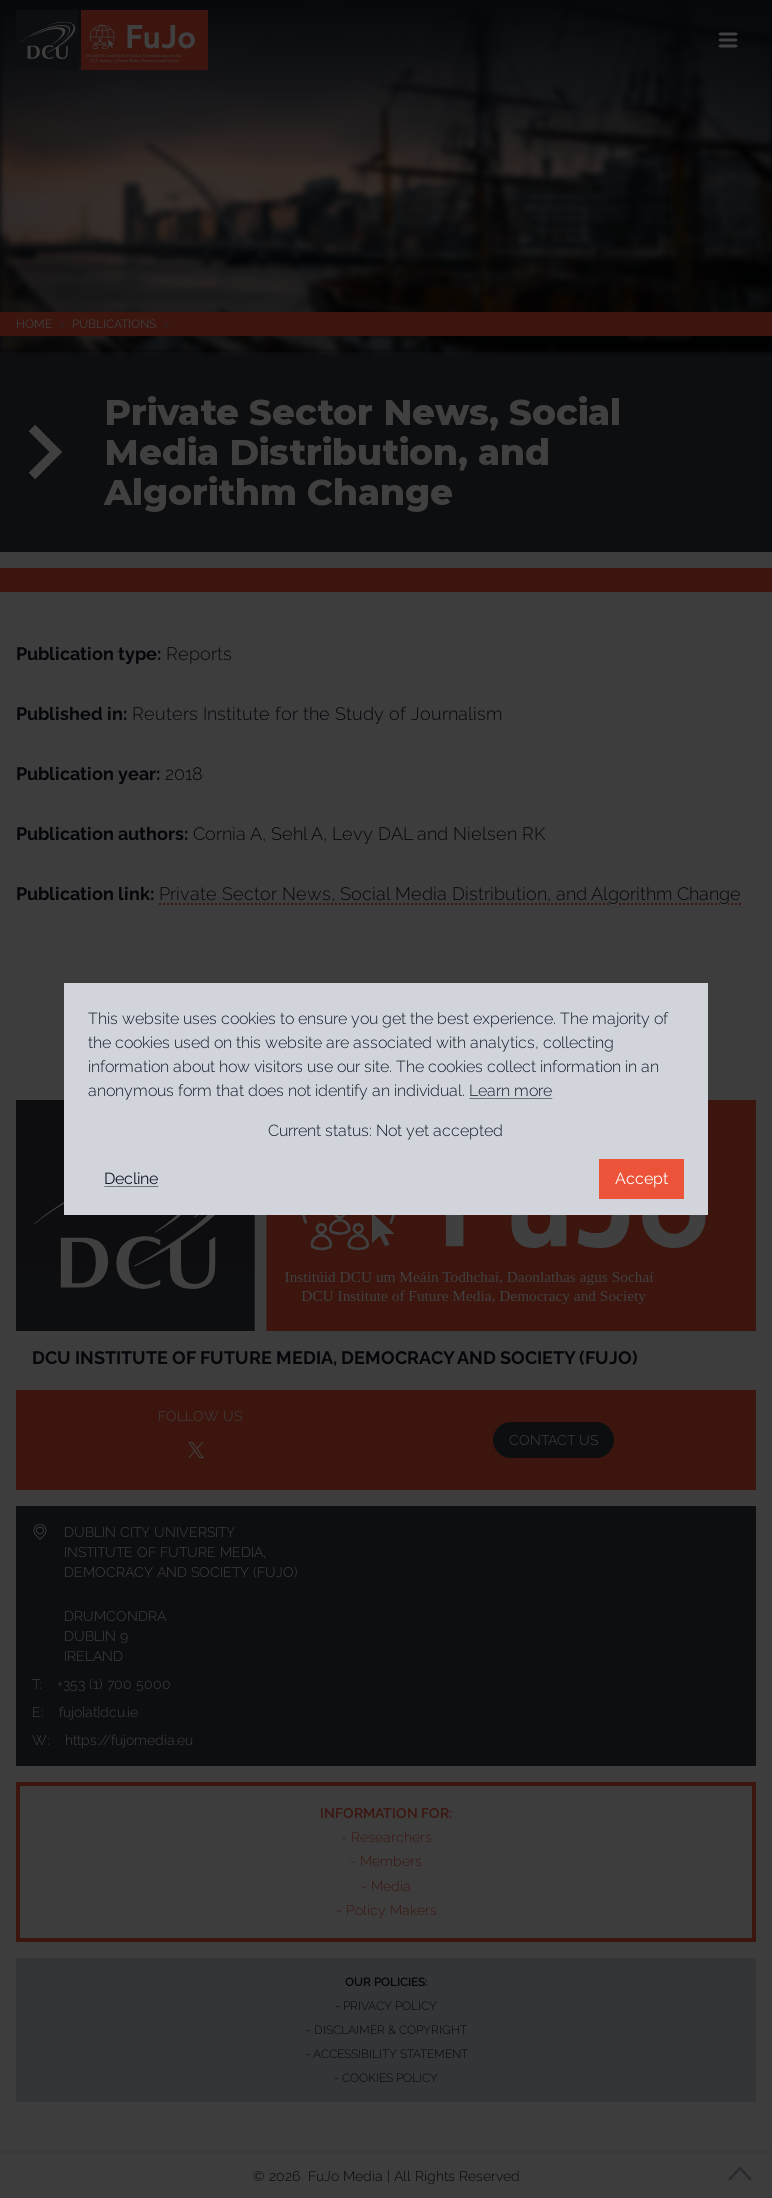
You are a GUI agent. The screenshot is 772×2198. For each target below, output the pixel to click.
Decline (131, 1178)
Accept (641, 1178)
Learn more (510, 1090)
